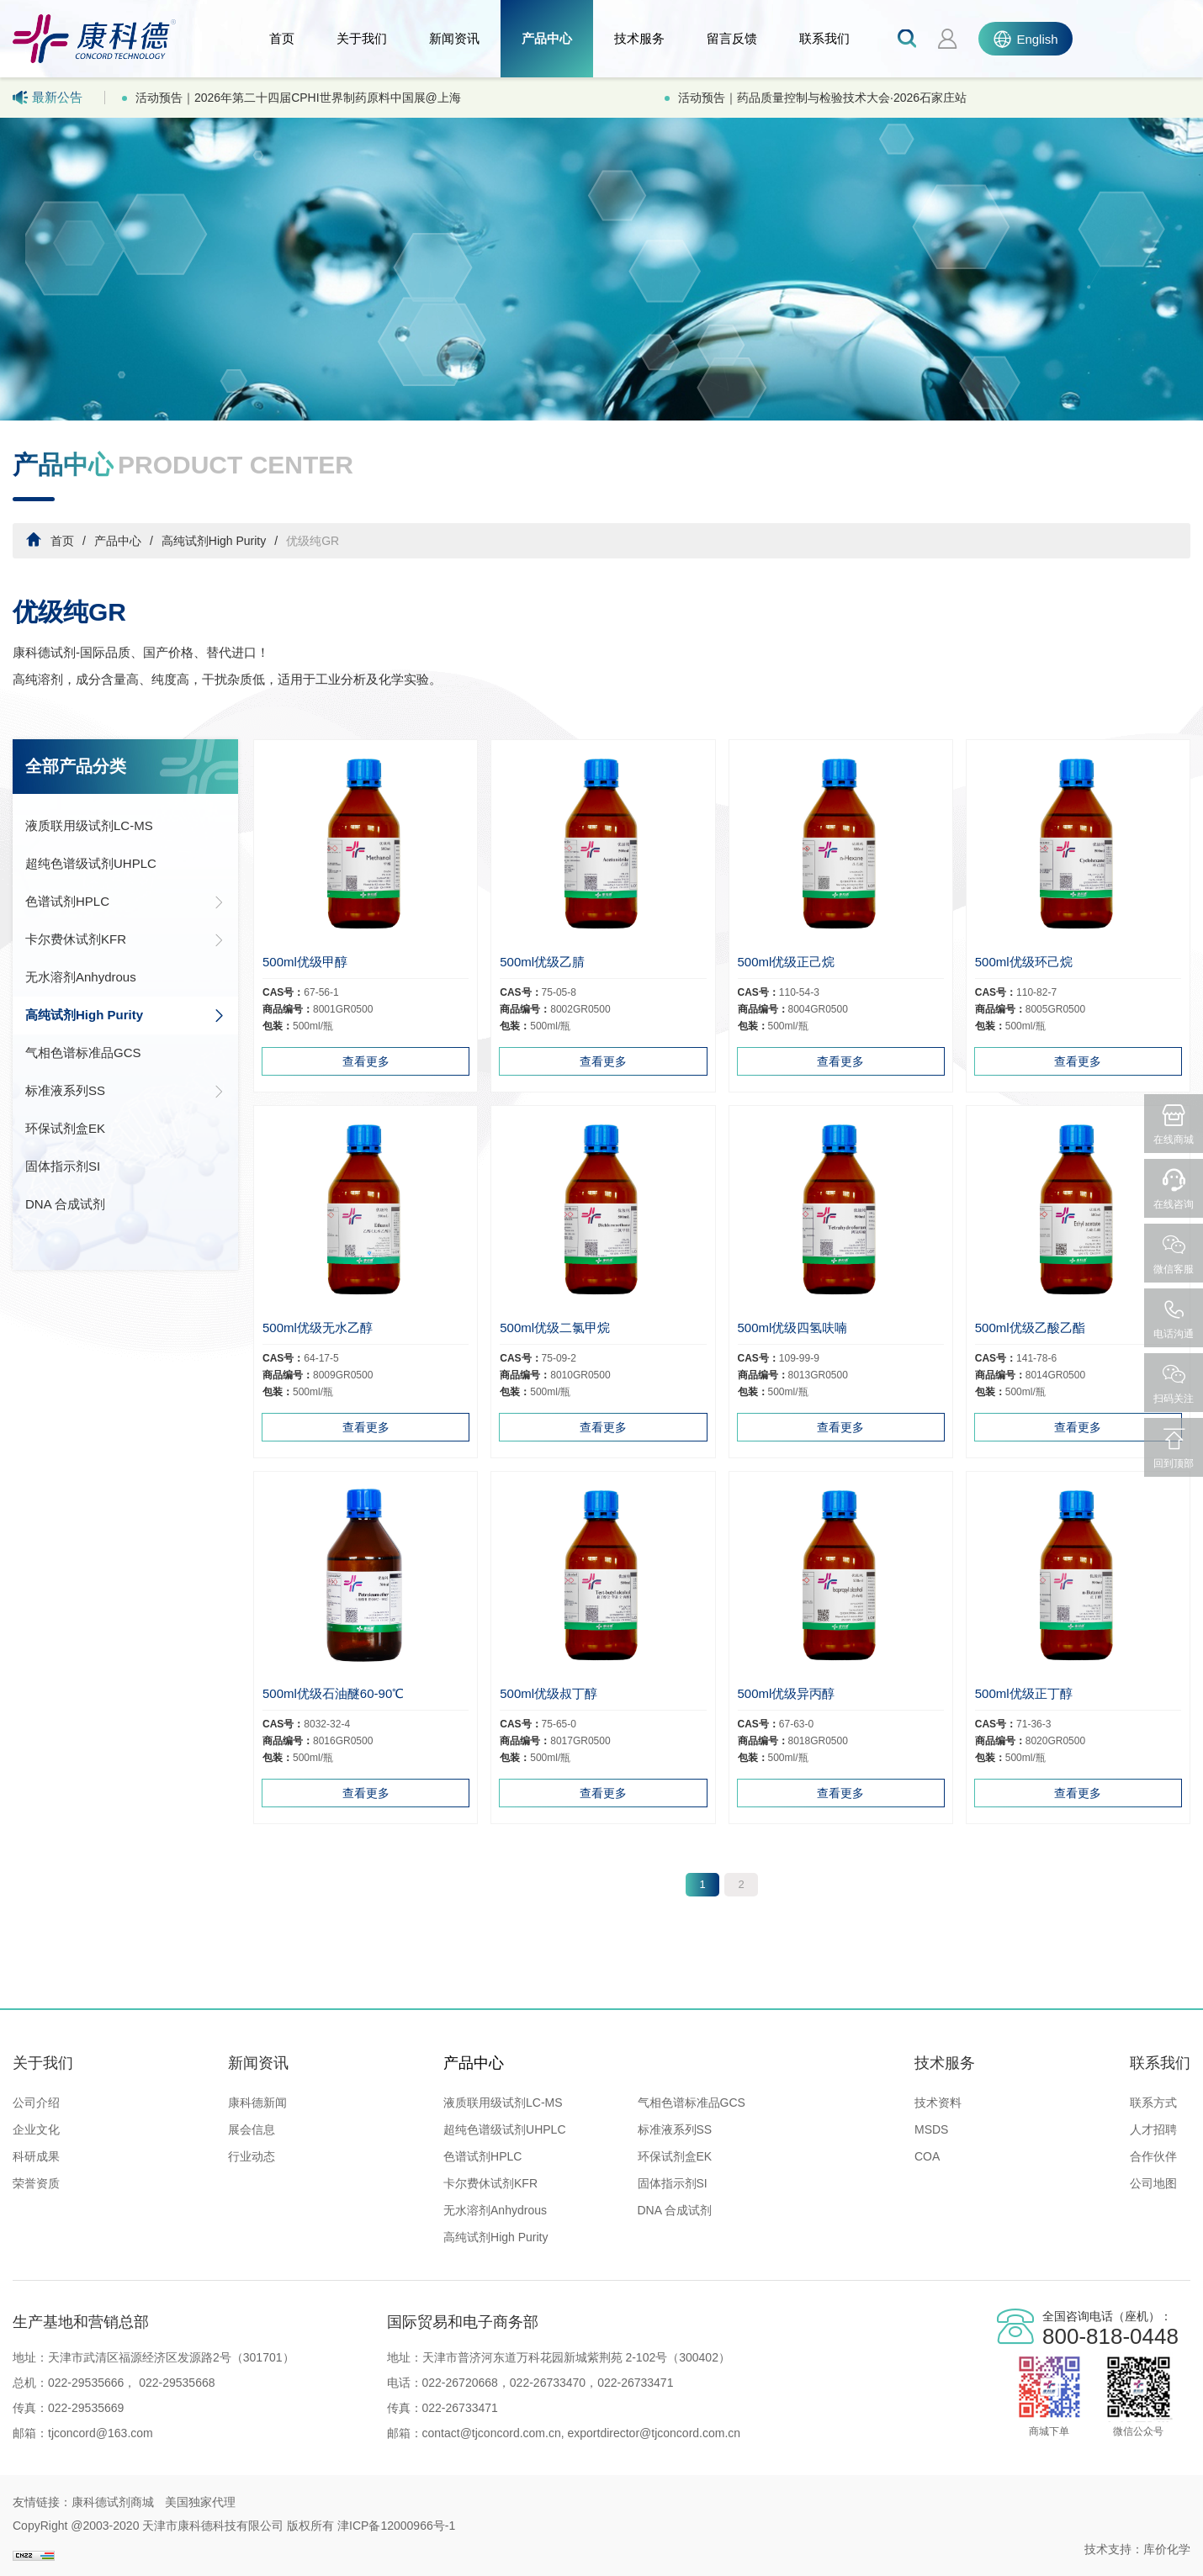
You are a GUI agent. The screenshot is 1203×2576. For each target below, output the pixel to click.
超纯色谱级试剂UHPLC (90, 863)
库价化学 (1166, 2549)
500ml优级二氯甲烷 (555, 1327)
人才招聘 (1153, 2129)
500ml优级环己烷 (1024, 962)
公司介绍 (36, 2102)
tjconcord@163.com (100, 2433)
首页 (281, 38)
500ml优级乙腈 (542, 962)
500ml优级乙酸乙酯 (1030, 1327)
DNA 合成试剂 (65, 1204)
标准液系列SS (125, 1090)
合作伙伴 (1153, 2156)
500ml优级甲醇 (304, 962)
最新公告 (47, 97)
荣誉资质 (36, 2183)
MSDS (931, 2129)
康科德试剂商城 (113, 2502)
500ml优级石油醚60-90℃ (333, 1693)
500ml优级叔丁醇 (548, 1693)
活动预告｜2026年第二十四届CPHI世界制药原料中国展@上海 (298, 97)
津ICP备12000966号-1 (396, 2525)
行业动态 (251, 2156)
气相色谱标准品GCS (83, 1052)
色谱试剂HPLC (125, 901)
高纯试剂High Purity (214, 540)
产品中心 (547, 38)
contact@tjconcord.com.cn (491, 2433)
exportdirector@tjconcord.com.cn (652, 2433)
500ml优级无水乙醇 (317, 1327)
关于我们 (362, 38)
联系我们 (824, 38)
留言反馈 (732, 38)
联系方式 (1153, 2102)
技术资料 (938, 2102)
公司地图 (1153, 2183)
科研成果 (36, 2156)
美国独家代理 (200, 2502)
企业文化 (36, 2129)
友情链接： (42, 2502)
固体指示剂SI (62, 1166)
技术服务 (639, 38)
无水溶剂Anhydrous (80, 977)
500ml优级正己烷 (786, 962)
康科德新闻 (257, 2102)
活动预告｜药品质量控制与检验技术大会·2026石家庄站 (822, 97)
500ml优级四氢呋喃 (793, 1327)
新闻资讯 (454, 38)
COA (927, 2156)
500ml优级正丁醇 (1024, 1693)
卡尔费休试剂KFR (125, 939)
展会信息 (251, 2129)
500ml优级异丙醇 (786, 1693)
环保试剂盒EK (65, 1128)
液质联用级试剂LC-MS (89, 825)
